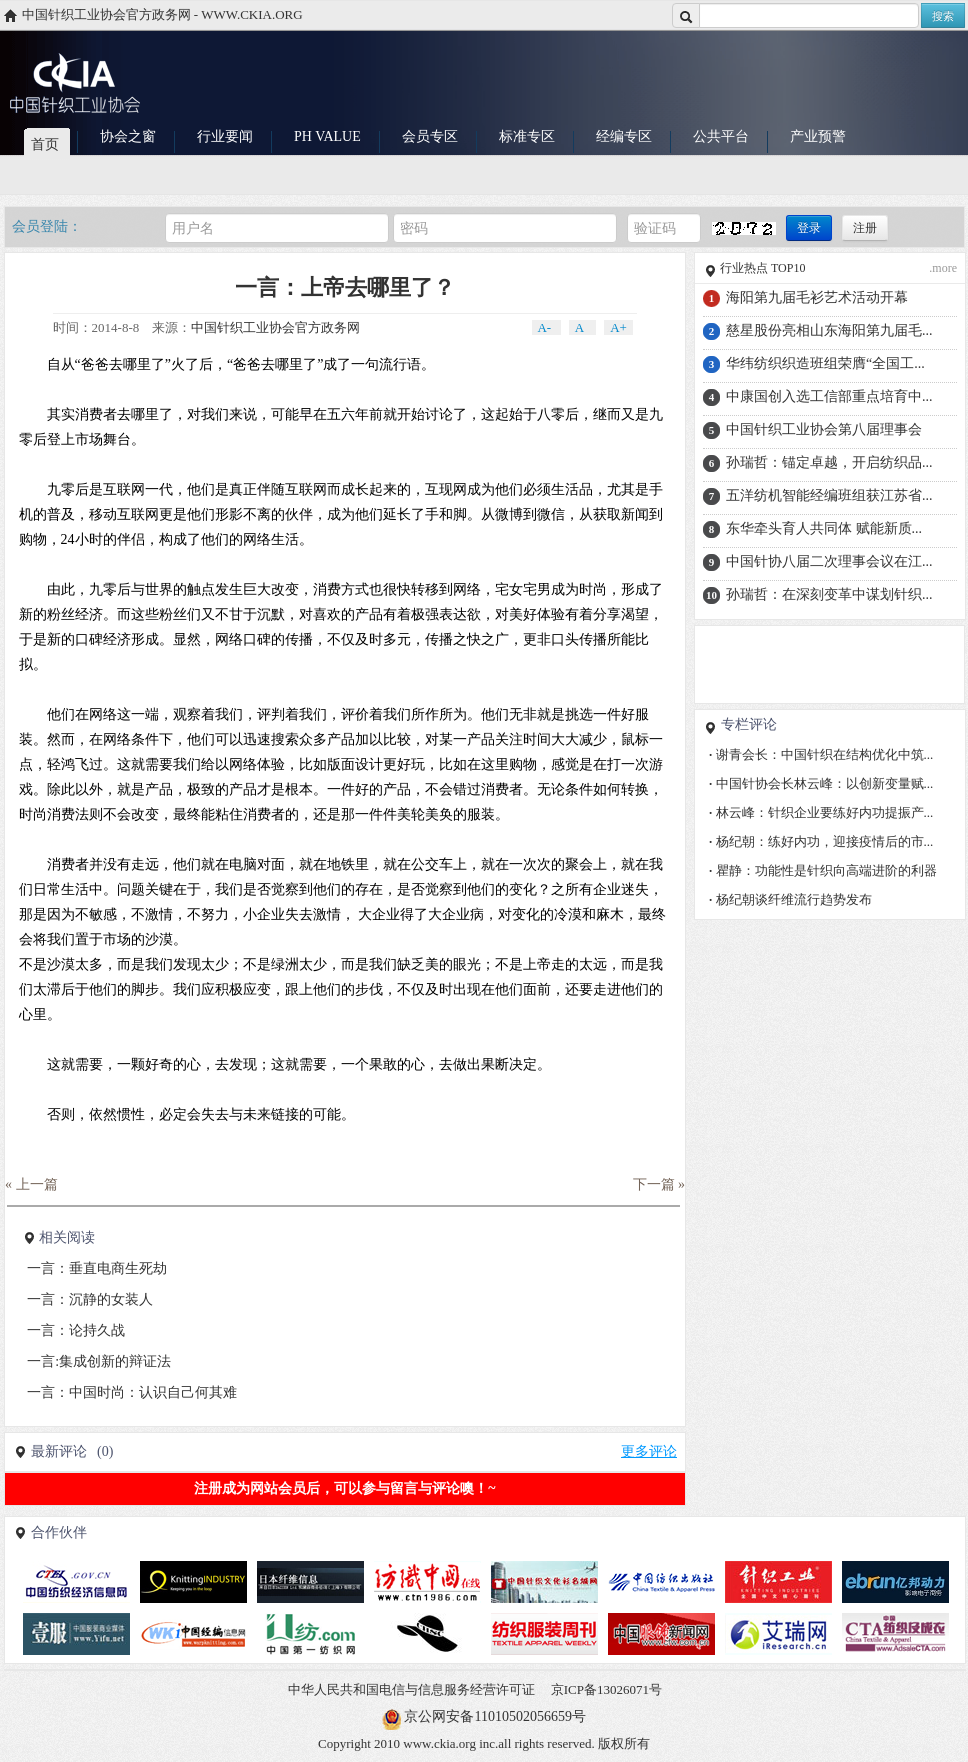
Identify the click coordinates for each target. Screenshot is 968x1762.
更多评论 (649, 1451)
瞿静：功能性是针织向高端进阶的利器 (823, 870)
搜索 (943, 16)
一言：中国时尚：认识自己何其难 (132, 1392)
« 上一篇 (31, 1184)
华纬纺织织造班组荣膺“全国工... (825, 363)
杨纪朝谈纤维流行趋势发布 (790, 899)
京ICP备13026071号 (606, 1689)
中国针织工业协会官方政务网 (275, 327)
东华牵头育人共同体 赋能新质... (824, 528)
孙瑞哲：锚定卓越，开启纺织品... (829, 462)
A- (546, 327)
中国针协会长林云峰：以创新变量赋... (821, 783)
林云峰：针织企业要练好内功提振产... (821, 812)
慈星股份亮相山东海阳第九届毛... (829, 330)
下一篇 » (659, 1184)
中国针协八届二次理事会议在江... (829, 561)
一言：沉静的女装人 (90, 1299)
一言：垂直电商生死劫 (97, 1268)
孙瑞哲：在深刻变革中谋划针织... (829, 594)
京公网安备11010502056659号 (494, 1716)
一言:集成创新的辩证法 (99, 1361)
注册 (865, 228)
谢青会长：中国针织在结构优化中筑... (821, 754)
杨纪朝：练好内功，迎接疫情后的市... (821, 841)
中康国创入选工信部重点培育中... (829, 396)
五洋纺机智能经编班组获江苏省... (829, 495)
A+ (618, 327)
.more (943, 268)
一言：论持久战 (76, 1330)
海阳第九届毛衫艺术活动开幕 (817, 297)
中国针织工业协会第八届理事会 (824, 429)
